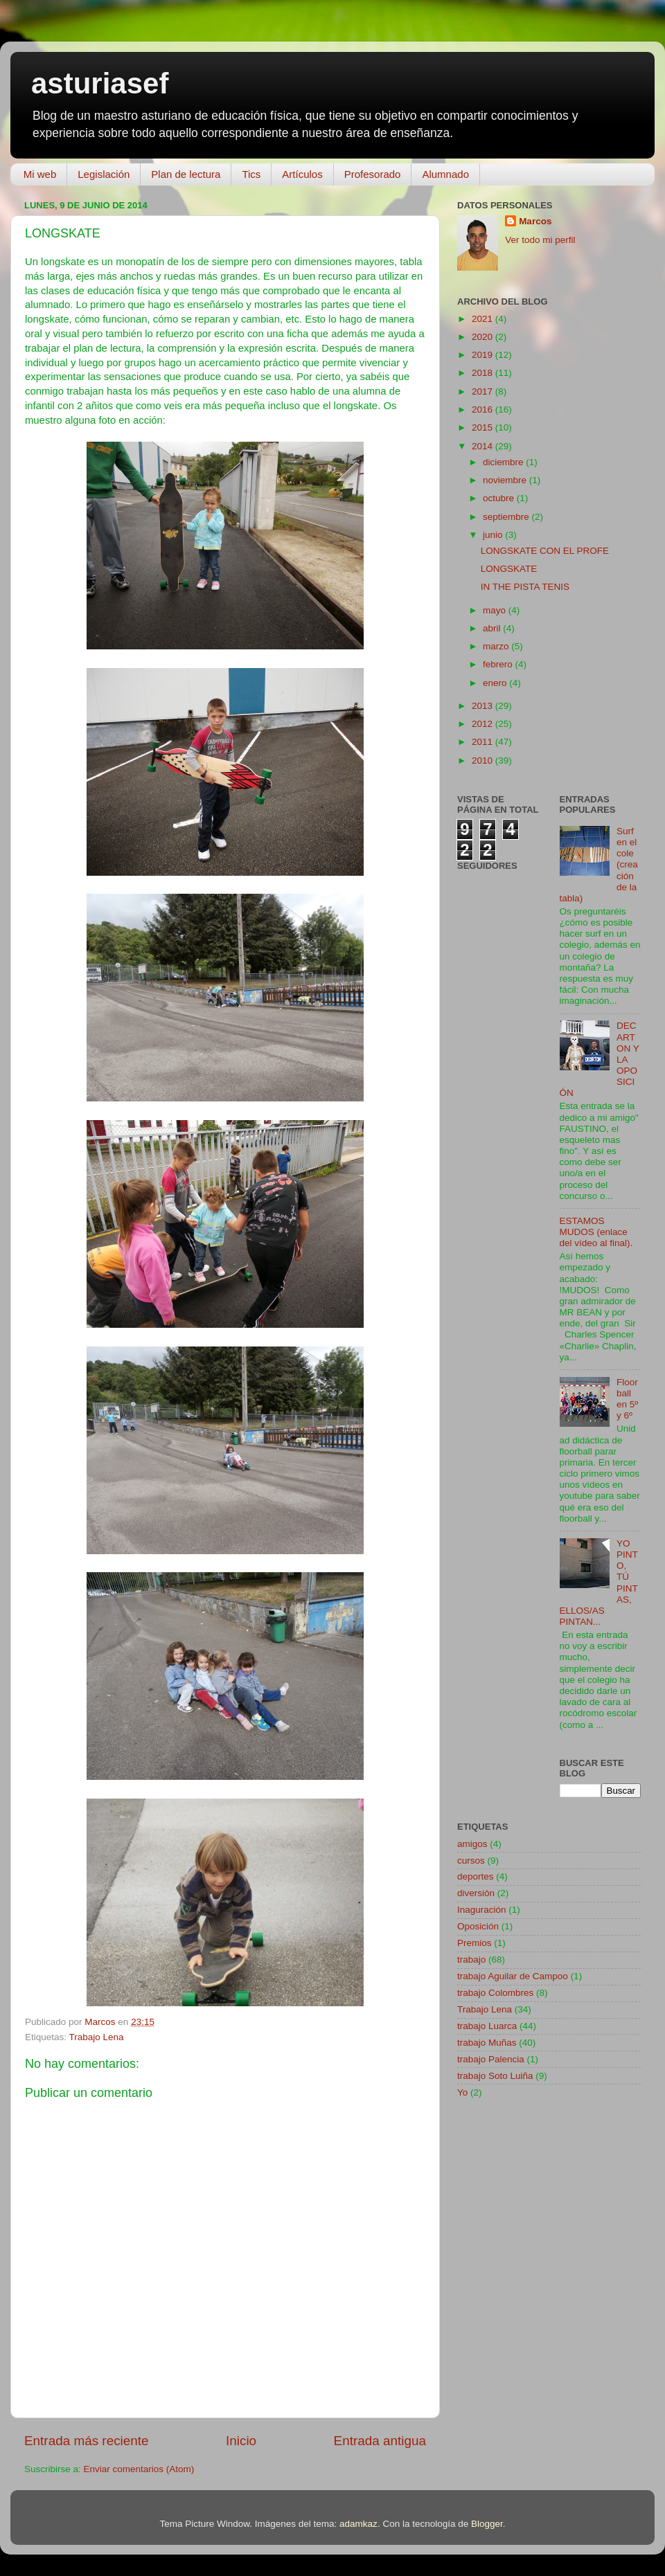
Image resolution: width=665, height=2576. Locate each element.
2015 (483, 427)
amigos (472, 1844)
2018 (483, 373)
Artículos (302, 174)
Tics (251, 174)
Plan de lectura (185, 174)
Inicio (241, 2440)
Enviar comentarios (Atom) (139, 2469)
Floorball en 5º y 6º (627, 1399)
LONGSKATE (509, 569)
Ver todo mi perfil (540, 240)
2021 (483, 319)
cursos (471, 1860)
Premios (474, 1943)
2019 (483, 355)
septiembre (507, 517)
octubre (500, 498)
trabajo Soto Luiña (495, 2076)
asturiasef (99, 83)
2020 (483, 337)
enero (496, 683)
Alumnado (445, 174)
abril (493, 628)
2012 (483, 724)
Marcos (535, 221)
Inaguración (481, 1909)
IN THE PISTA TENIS (525, 587)
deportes (475, 1876)
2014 (483, 446)
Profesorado (372, 174)
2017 (483, 391)
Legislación (104, 174)
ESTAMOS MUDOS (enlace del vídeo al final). (596, 1232)
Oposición (478, 1926)
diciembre (504, 462)
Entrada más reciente (86, 2440)
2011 (483, 742)
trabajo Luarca (487, 2026)
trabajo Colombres (495, 1993)
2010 (483, 760)
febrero (499, 664)
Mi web (40, 174)
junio (494, 535)
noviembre (506, 480)
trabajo (471, 1959)
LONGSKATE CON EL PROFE (545, 551)
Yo (462, 2092)
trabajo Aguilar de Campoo (512, 1976)
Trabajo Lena (96, 2037)
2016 (483, 409)
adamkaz (358, 2524)
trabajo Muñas (487, 2042)
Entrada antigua (380, 2440)
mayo (495, 610)
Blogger (487, 2524)
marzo (497, 646)
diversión (476, 1893)
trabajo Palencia (490, 2059)
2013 (483, 706)
